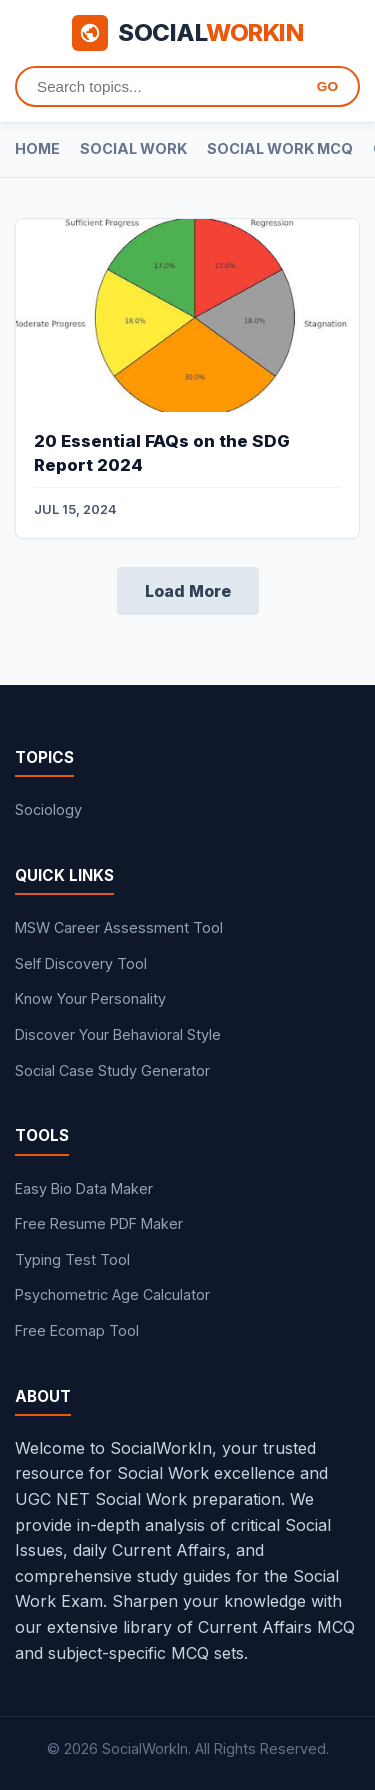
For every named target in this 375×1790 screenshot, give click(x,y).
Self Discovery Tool (81, 963)
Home (37, 148)
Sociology (48, 809)
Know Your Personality (90, 998)
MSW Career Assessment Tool (119, 927)
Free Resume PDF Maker (99, 1223)
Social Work (133, 148)
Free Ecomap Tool (77, 1330)
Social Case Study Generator (112, 1070)
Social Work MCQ (280, 148)
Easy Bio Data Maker (84, 1188)
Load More (188, 591)
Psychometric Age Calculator (112, 1294)
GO (327, 86)
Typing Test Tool (72, 1259)
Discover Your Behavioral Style (118, 1034)
